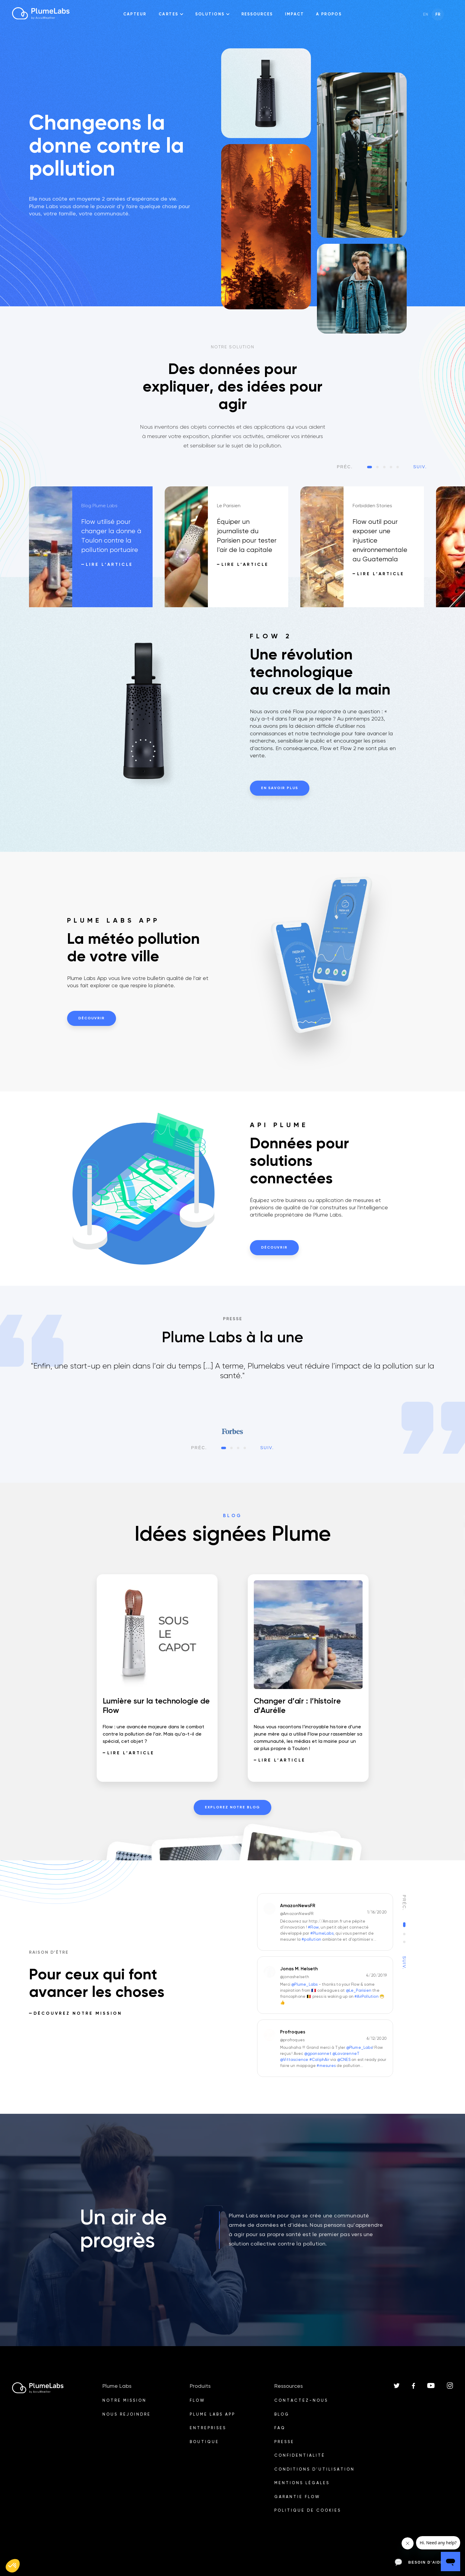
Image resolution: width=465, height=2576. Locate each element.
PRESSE (284, 2442)
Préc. (345, 466)
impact (294, 14)
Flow (197, 2401)
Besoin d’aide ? (421, 2562)
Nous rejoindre (126, 2414)
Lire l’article (109, 565)
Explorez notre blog (232, 1807)
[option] (97, 546)
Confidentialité (299, 2456)
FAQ (280, 2428)
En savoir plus (279, 788)
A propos (329, 14)
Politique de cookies (307, 2511)
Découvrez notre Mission (78, 2013)
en (425, 15)
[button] (12, 2565)
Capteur (135, 14)
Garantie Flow (297, 2497)
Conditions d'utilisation (314, 2469)
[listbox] (232, 1397)
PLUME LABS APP (212, 2414)
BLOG (281, 2414)
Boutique (204, 2442)
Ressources (257, 14)
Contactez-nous (301, 2401)
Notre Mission (124, 2401)
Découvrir (91, 1018)
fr (438, 15)
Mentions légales (302, 2483)
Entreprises (208, 2428)
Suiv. (420, 466)
